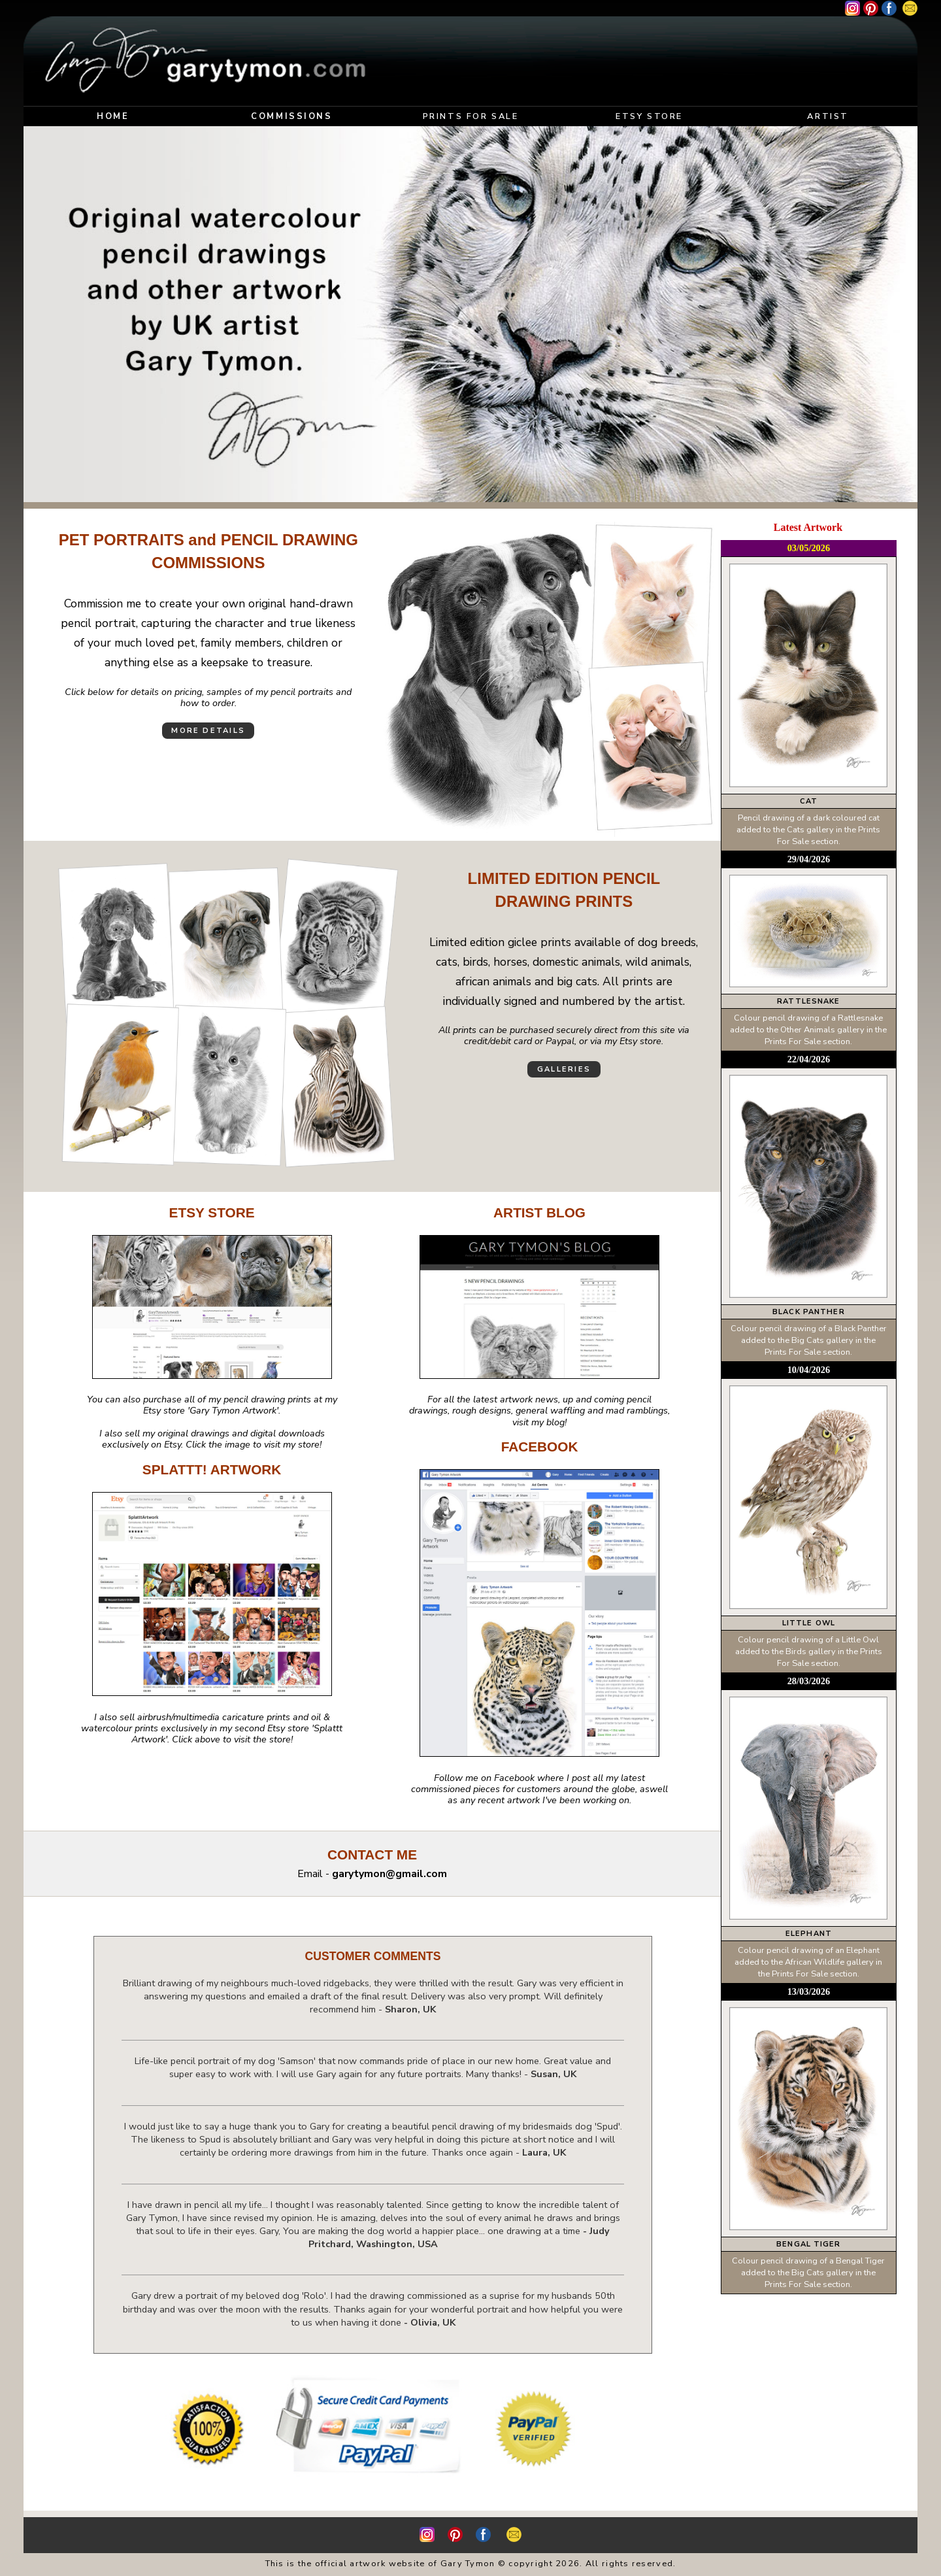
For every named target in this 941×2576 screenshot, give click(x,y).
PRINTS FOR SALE (470, 116)
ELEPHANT (808, 1934)
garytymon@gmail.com (389, 1874)
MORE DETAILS (208, 731)
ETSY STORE (649, 116)
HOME (113, 116)
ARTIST (827, 116)
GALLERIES (564, 1069)
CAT (808, 801)
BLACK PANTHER (808, 1312)
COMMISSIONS (291, 116)
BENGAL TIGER (808, 2244)
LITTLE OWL (808, 1623)
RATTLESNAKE (808, 1001)
